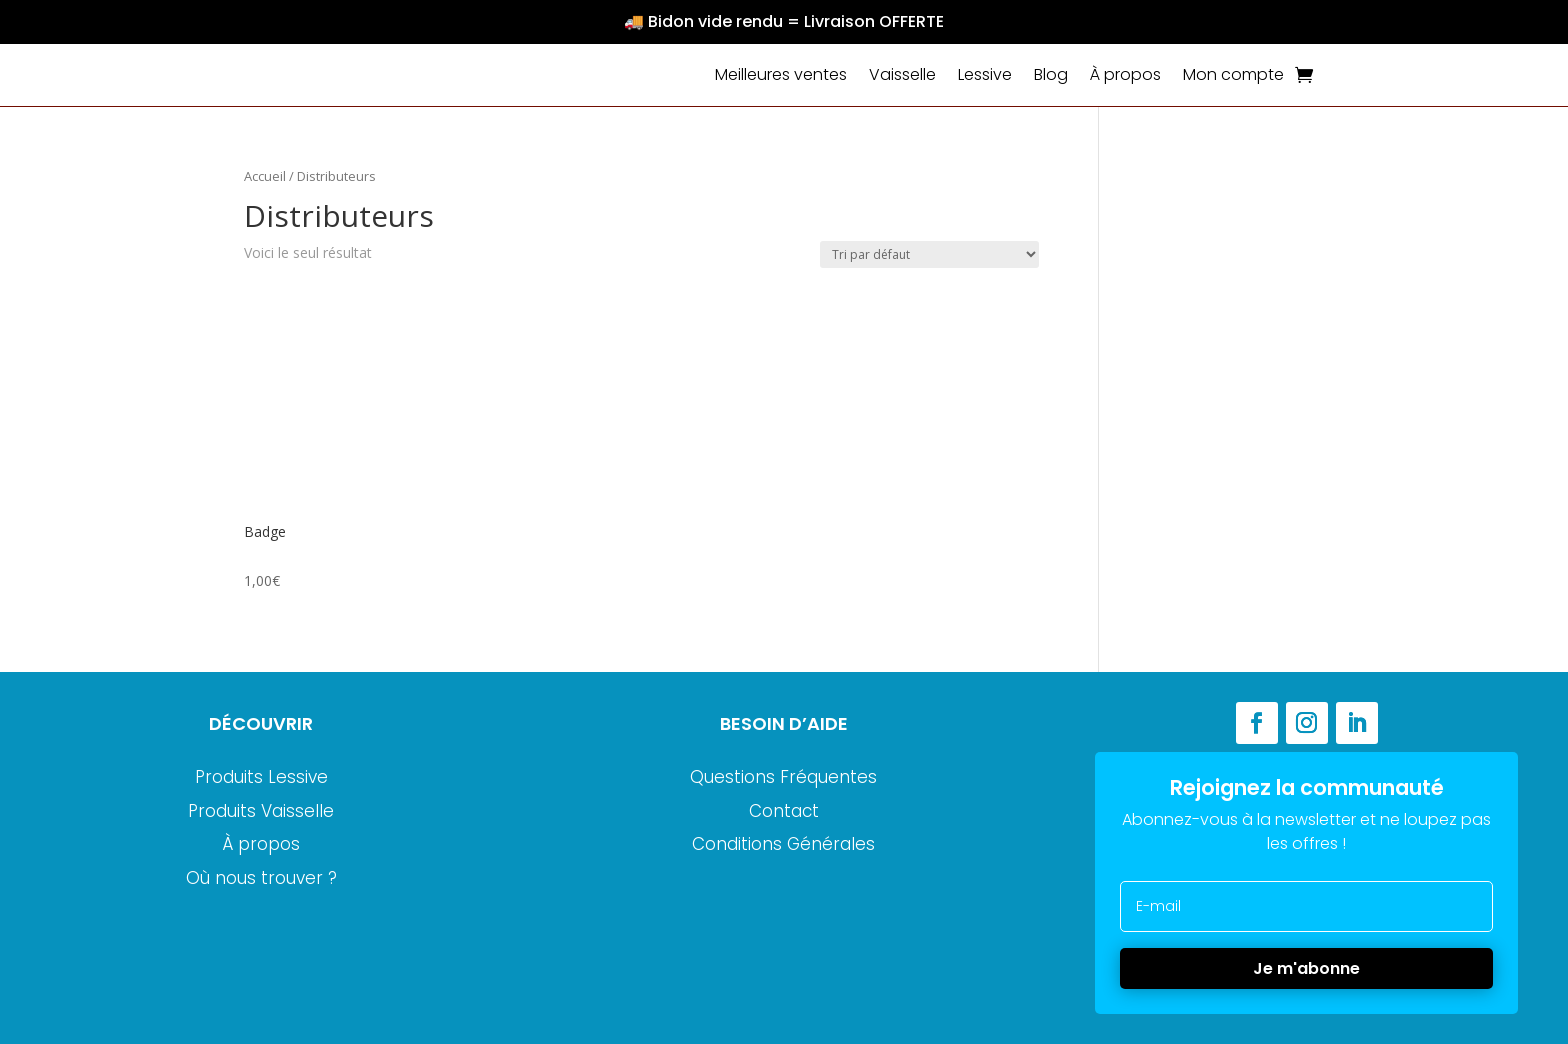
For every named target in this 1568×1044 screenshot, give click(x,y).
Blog (1051, 74)
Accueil (265, 176)
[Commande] (929, 254)
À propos (1125, 74)
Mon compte (1233, 74)
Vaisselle (902, 74)
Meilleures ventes (781, 74)
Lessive (985, 74)
